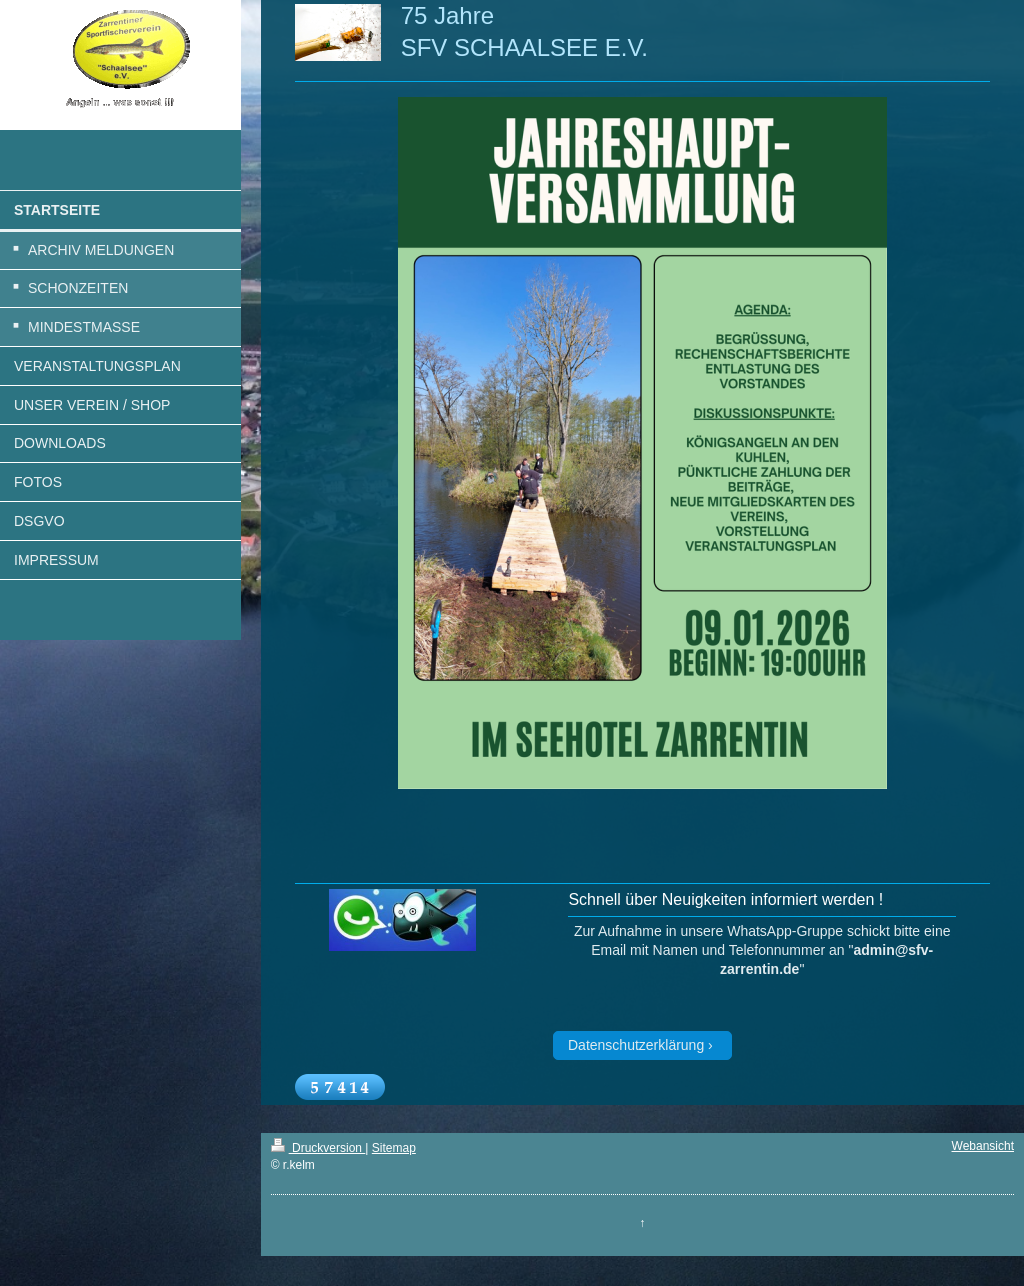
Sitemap (394, 1148)
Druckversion (318, 1148)
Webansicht (983, 1146)
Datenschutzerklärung (636, 1045)
